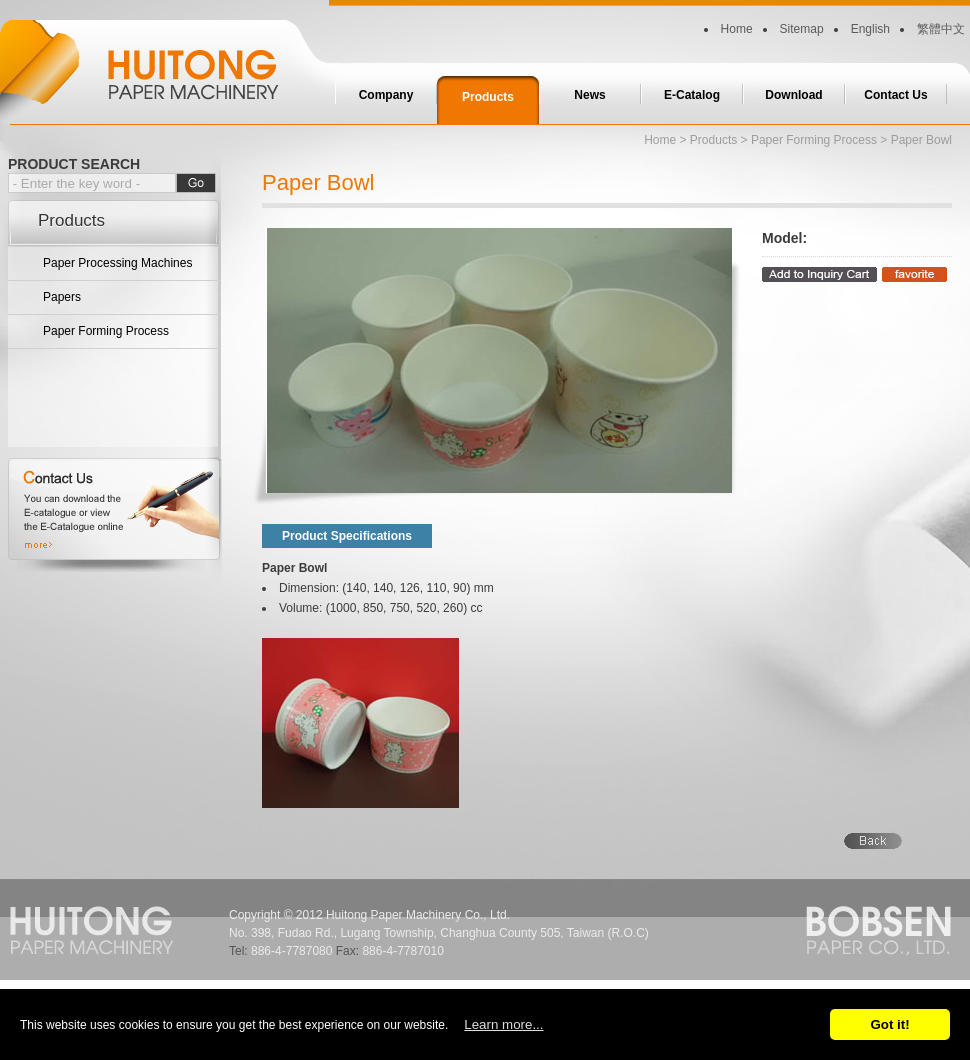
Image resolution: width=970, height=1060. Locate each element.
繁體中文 (941, 29)
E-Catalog (692, 95)
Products (488, 97)
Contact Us (895, 95)
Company (386, 95)
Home (737, 29)
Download (793, 95)
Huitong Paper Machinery (150, 62)
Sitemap (802, 29)
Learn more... (503, 1024)
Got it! (889, 1024)
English (870, 29)
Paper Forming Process (106, 331)
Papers (62, 297)
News (589, 95)
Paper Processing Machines (117, 263)
